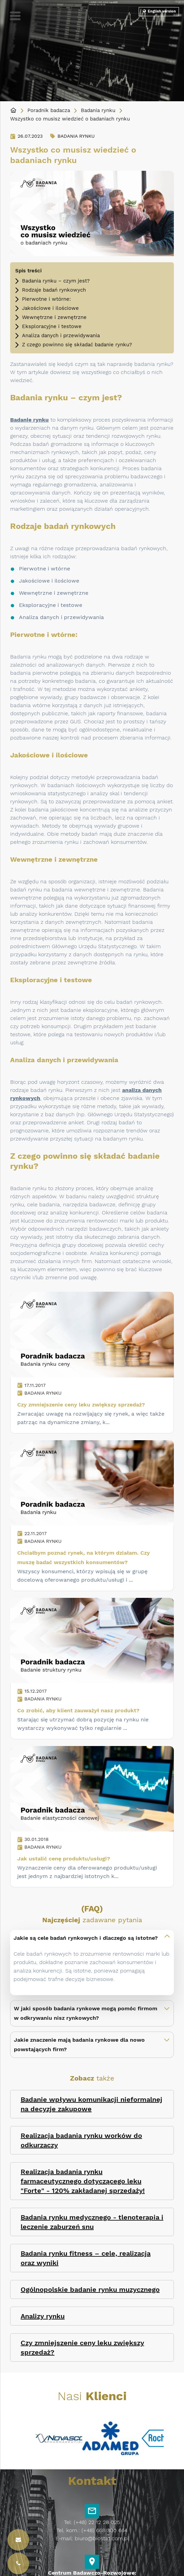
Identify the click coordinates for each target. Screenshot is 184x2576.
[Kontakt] (18, 2563)
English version (159, 11)
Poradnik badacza (48, 110)
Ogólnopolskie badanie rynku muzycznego (90, 2289)
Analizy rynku (43, 2316)
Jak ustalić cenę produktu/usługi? (63, 1858)
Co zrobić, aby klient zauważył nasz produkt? (78, 1710)
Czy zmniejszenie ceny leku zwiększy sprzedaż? (81, 1404)
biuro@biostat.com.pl (102, 2538)
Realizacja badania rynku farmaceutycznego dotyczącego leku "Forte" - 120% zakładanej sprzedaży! (83, 2181)
